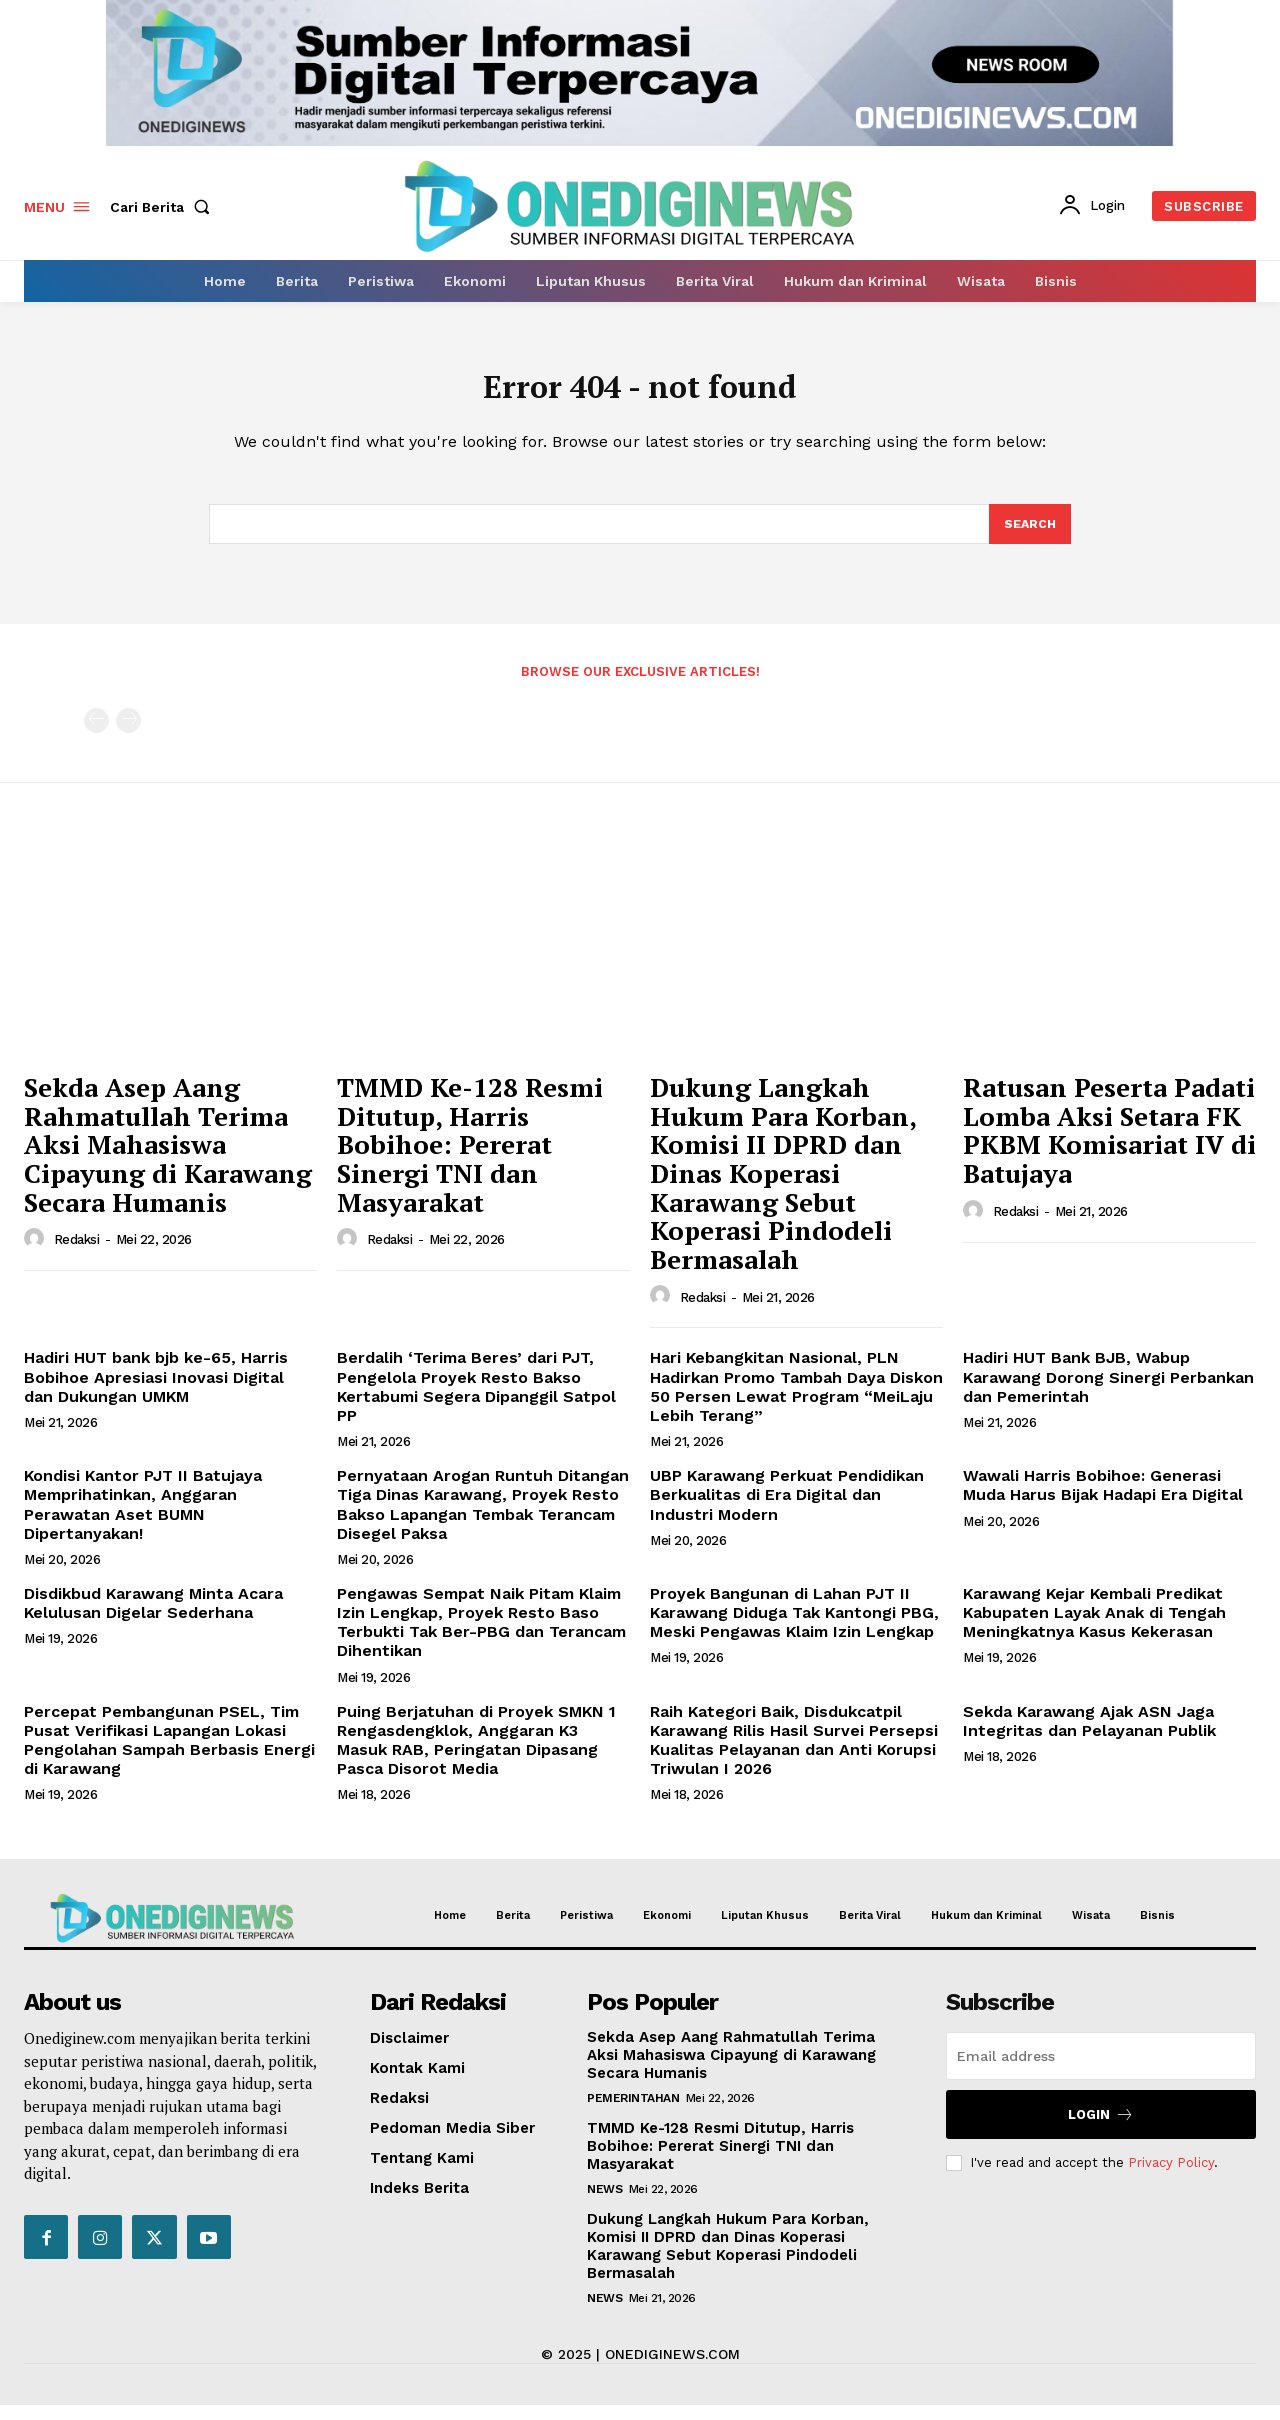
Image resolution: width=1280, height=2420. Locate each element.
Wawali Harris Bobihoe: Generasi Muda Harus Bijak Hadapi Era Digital (1103, 1499)
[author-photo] (37, 1253)
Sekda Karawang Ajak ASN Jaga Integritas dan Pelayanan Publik (1089, 1735)
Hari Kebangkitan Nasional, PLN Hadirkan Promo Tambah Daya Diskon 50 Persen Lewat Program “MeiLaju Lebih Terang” (796, 1401)
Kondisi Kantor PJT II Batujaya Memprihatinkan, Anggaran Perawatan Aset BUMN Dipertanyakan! (143, 1518)
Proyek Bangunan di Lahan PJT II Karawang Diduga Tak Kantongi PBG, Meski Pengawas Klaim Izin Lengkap (794, 1626)
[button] (164, 207)
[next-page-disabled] (128, 734)
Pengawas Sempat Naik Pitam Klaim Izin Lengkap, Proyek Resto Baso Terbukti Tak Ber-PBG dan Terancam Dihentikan (481, 1636)
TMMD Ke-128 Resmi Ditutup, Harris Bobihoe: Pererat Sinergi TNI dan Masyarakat (470, 1158)
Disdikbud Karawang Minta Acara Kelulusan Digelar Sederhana (153, 1617)
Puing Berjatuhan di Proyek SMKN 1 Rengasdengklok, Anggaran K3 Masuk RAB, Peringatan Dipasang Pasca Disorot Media (476, 1754)
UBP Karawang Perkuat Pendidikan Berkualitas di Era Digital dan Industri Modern (787, 1508)
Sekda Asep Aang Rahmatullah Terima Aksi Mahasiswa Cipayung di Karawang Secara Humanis (168, 1158)
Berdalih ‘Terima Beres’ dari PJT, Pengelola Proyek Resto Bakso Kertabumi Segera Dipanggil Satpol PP (476, 1401)
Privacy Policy (1171, 2176)
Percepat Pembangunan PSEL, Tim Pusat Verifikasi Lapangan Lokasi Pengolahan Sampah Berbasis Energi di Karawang (169, 1754)
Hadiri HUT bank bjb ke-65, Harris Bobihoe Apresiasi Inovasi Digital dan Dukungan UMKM (156, 1391)
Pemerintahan (633, 2113)
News (604, 2204)
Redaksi (77, 1254)
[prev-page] (96, 734)
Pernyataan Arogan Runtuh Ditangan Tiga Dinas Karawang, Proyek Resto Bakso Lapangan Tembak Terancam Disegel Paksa (483, 1518)
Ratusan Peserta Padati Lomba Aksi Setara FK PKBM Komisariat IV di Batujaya (1109, 1144)
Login (1101, 2129)
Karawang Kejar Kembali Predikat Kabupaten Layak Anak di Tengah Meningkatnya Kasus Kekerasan (1094, 1626)
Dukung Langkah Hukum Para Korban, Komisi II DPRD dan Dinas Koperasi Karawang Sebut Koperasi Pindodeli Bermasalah (783, 1187)
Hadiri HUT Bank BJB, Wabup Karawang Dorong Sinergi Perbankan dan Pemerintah (1108, 1391)
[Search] (1029, 537)
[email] (1101, 2071)
